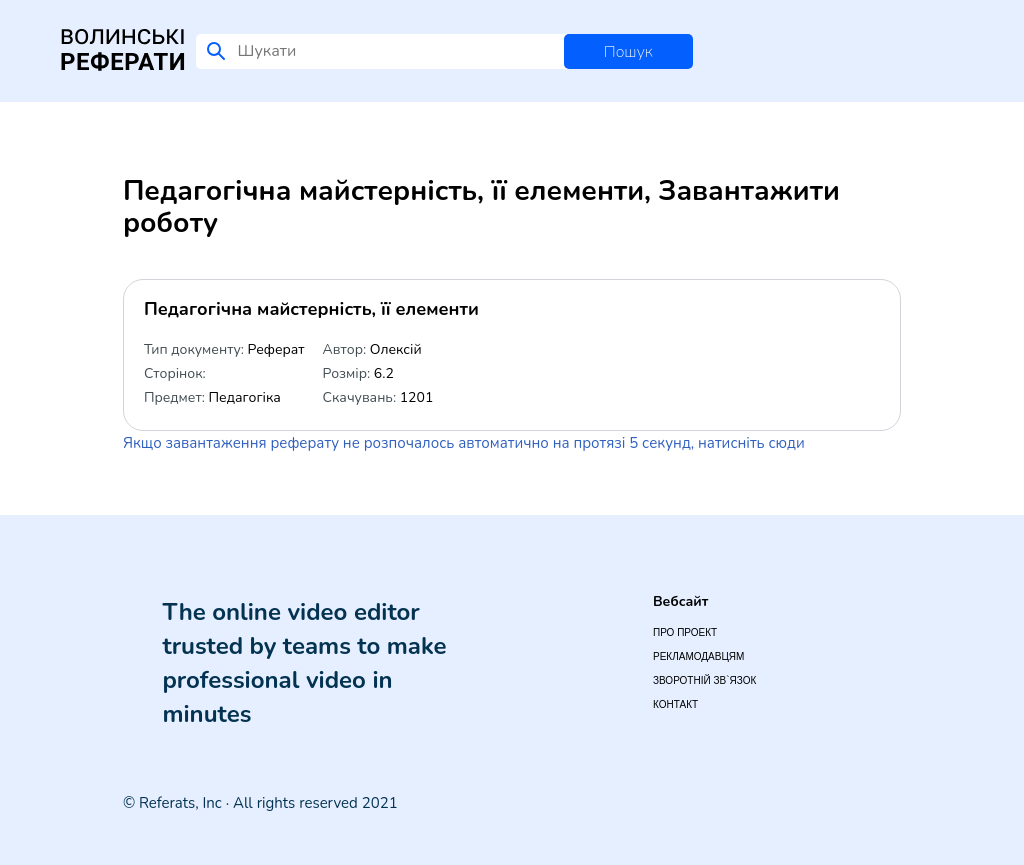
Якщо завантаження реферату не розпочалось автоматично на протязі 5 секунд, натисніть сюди (464, 443)
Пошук (628, 52)
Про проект (685, 632)
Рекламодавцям (698, 656)
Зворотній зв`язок (704, 680)
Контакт (675, 704)
